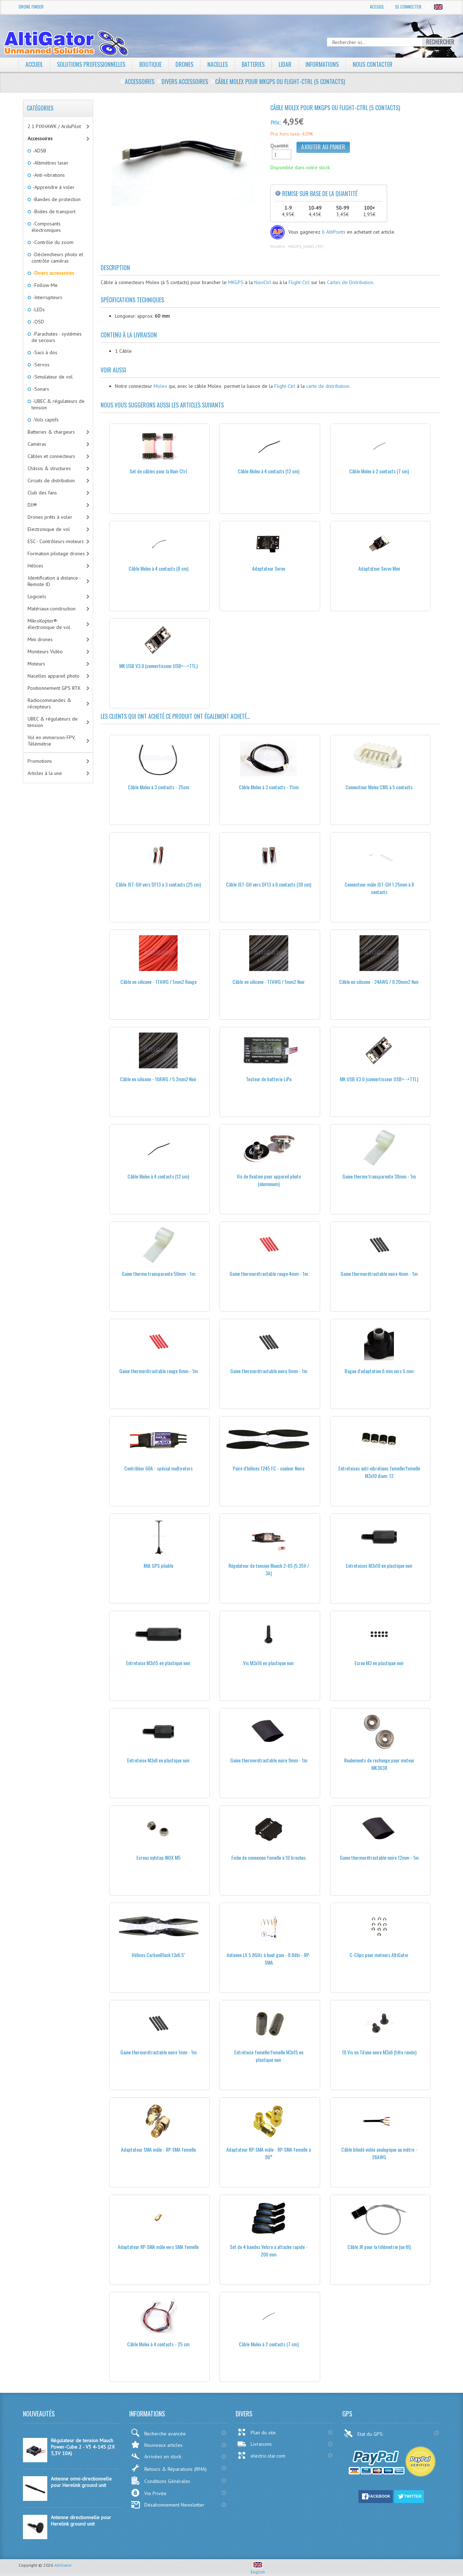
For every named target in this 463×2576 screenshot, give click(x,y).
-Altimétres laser (50, 163)
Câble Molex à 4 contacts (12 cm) (268, 471)
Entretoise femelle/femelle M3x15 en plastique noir (268, 2055)
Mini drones (40, 639)
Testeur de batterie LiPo (268, 1079)
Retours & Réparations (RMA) (169, 2468)
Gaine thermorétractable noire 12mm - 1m (379, 1857)
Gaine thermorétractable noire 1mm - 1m (158, 2052)
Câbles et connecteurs (51, 456)
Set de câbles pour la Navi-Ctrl (158, 471)
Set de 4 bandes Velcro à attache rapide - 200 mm (269, 2250)
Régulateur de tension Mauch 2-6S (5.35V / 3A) (268, 1569)
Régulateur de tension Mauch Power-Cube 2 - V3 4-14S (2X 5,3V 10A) (83, 2447)
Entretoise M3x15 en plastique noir (158, 1663)
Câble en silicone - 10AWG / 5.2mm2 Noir (158, 1079)
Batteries (253, 64)
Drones (184, 64)
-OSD (38, 321)
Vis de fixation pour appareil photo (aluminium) (269, 1179)
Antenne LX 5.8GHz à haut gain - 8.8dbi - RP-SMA (268, 1958)
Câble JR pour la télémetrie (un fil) (379, 2246)
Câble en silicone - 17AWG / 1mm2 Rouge (158, 981)
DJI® (32, 505)
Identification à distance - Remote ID (54, 581)
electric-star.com (261, 2455)
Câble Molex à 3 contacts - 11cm (269, 787)
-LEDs (38, 309)
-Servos (40, 364)
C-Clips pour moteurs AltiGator (379, 1954)
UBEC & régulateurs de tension (53, 722)
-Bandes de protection (56, 199)
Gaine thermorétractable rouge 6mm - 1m (158, 1371)
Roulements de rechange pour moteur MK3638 (379, 1763)
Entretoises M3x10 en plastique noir (379, 1565)
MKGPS (235, 282)
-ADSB (39, 150)
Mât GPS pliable (158, 1565)
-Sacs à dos (44, 352)
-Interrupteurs (47, 297)
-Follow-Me (45, 285)
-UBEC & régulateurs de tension (58, 404)
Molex (160, 386)
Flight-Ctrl (299, 282)
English (258, 2569)
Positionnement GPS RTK (54, 688)
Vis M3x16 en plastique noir (268, 1663)
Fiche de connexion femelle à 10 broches (268, 1857)
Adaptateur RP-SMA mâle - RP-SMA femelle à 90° (268, 2153)
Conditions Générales (160, 2480)
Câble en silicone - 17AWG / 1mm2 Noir (268, 981)
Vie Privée (149, 2492)
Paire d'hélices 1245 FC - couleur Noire (268, 1468)
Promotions (40, 761)
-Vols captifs (45, 419)
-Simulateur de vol (52, 377)
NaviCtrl (262, 282)
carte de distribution (327, 386)
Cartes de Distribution (350, 282)
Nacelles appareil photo (53, 676)
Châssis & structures (49, 468)
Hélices (35, 565)
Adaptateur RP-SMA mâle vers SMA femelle (158, 2246)
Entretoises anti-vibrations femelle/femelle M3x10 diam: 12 (379, 1471)
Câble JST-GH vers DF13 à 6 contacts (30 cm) (268, 884)
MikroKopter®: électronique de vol (49, 624)
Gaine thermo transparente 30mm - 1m (379, 1176)
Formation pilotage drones (56, 553)
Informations (322, 64)
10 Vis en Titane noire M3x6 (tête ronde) (379, 2052)
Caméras (37, 444)
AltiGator (63, 2565)
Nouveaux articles (157, 2444)
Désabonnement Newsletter (167, 2505)
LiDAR (285, 64)
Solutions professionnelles (91, 64)
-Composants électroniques (46, 226)
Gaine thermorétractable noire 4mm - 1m (379, 1273)
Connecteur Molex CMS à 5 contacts (379, 787)
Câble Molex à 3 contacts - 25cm (158, 787)
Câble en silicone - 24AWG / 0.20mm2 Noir (379, 981)
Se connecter (408, 7)
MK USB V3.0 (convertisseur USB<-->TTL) (158, 665)
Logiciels (37, 596)
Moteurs (36, 663)
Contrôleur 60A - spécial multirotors (158, 1468)
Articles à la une (45, 773)
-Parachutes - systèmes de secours (57, 337)
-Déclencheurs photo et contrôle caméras (57, 257)
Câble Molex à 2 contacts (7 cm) (379, 471)
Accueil (377, 7)
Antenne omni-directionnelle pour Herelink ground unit (81, 2481)
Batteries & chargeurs (51, 432)
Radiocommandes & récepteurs (49, 703)
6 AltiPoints (334, 232)
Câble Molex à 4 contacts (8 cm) (158, 568)
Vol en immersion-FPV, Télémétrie (52, 740)
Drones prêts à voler (50, 517)
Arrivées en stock (156, 2456)
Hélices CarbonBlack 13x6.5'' (158, 1954)
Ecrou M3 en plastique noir (379, 1663)
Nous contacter (372, 64)
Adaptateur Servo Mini (379, 568)
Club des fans (42, 492)
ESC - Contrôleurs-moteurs (56, 541)
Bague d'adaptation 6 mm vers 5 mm (379, 1371)
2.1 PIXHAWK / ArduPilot (54, 126)
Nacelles (217, 64)
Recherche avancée (158, 2433)
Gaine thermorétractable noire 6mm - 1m (268, 1371)
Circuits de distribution (51, 480)
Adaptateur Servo (268, 568)
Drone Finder (31, 7)
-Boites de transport (54, 211)
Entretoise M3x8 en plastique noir (158, 1760)
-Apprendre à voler (53, 187)
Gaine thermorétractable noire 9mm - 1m (268, 1760)
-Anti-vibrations (48, 175)
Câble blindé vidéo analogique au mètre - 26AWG (379, 2153)
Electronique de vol (49, 529)
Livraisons (254, 2444)
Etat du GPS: (364, 2433)
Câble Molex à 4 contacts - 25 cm (158, 2344)
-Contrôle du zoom (52, 242)
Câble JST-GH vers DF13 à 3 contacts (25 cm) (158, 884)
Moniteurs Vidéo (45, 651)
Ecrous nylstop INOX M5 (158, 1857)
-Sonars (40, 389)
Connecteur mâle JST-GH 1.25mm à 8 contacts (379, 888)
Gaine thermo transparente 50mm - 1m (158, 1273)
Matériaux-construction (52, 608)
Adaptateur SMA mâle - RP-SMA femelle (158, 2149)
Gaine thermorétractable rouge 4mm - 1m (269, 1273)
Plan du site (256, 2432)
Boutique (150, 64)
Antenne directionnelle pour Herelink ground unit (81, 2520)
